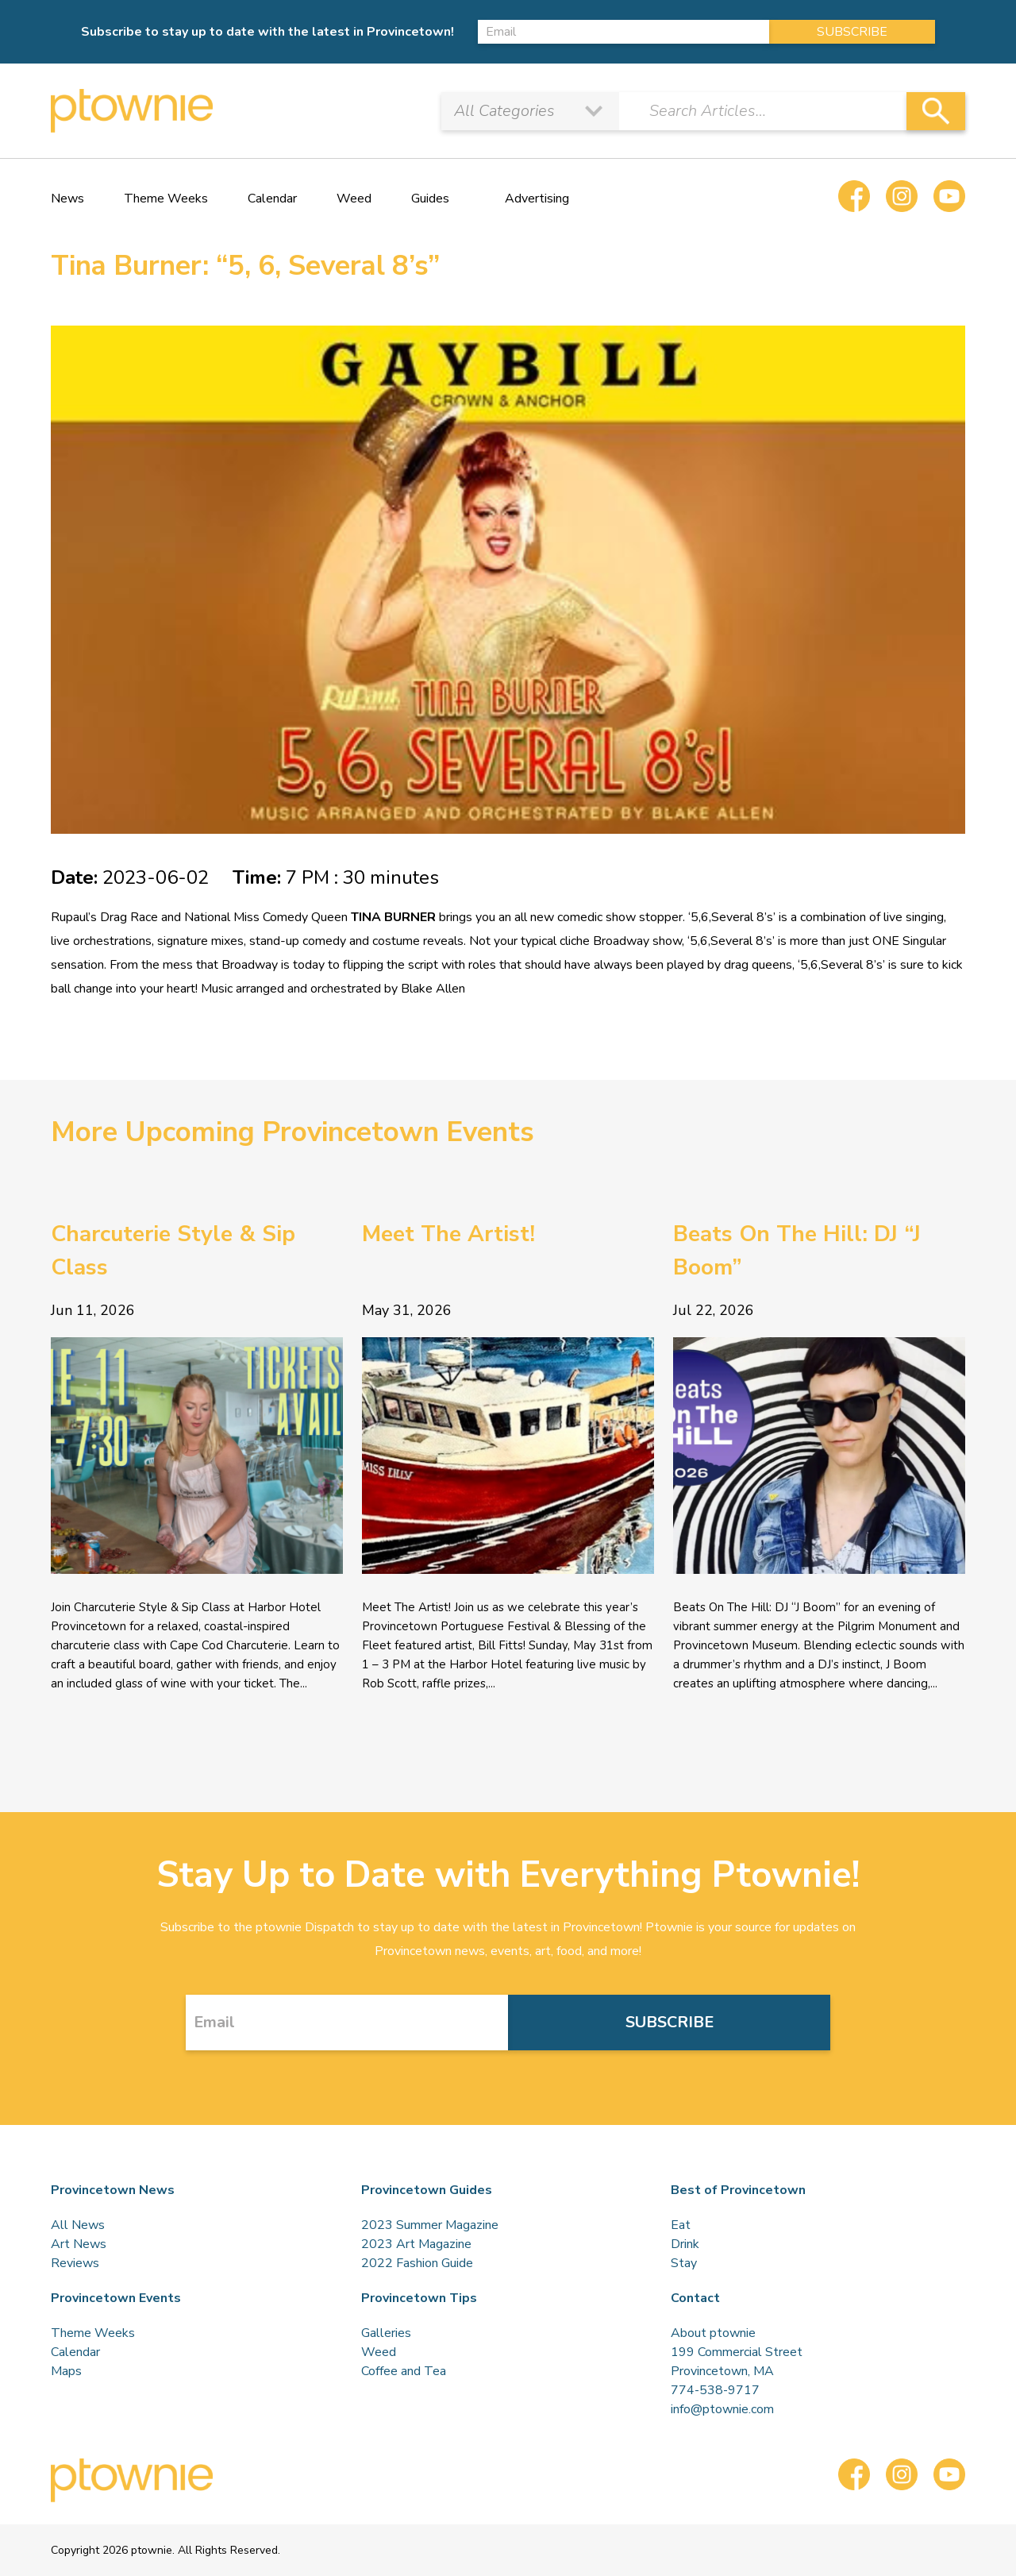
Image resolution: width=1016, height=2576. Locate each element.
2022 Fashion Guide (417, 2263)
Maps (66, 2371)
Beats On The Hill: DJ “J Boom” (797, 1250)
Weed (354, 198)
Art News (78, 2244)
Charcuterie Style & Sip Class (173, 1250)
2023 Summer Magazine (429, 2225)
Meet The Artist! (448, 1234)
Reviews (75, 2263)
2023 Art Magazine (416, 2244)
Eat (681, 2225)
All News (78, 2225)
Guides (430, 198)
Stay (684, 2263)
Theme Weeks (166, 198)
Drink (685, 2244)
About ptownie (713, 2333)
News (67, 198)
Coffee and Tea (403, 2371)
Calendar (272, 198)
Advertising (537, 198)
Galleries (386, 2333)
